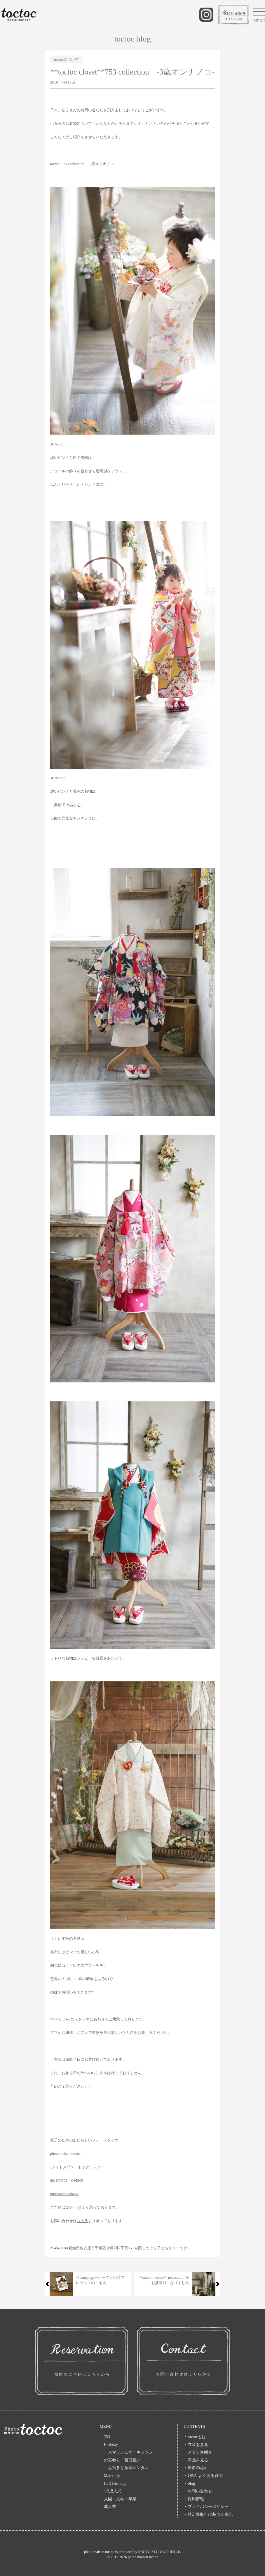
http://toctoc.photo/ (64, 2194)
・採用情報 (194, 2499)
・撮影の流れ (196, 2468)
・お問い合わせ (198, 2491)
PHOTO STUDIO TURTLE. (159, 2552)
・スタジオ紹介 (198, 2452)
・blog (189, 2483)
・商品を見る (196, 2460)
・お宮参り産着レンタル (124, 2468)
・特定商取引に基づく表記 (208, 2514)
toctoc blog (132, 38)
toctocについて (66, 59)
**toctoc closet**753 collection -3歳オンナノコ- (132, 72)
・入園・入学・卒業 (120, 2499)
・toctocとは (195, 2437)
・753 (105, 2437)
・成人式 (108, 2506)
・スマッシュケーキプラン (126, 2452)
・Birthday (109, 2444)
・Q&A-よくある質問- (204, 2475)
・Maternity (110, 2475)
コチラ (71, 2207)
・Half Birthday (113, 2483)
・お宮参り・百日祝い (120, 2460)
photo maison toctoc (143, 2557)
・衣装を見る (196, 2444)
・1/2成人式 (110, 2491)
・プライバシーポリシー (206, 2506)
